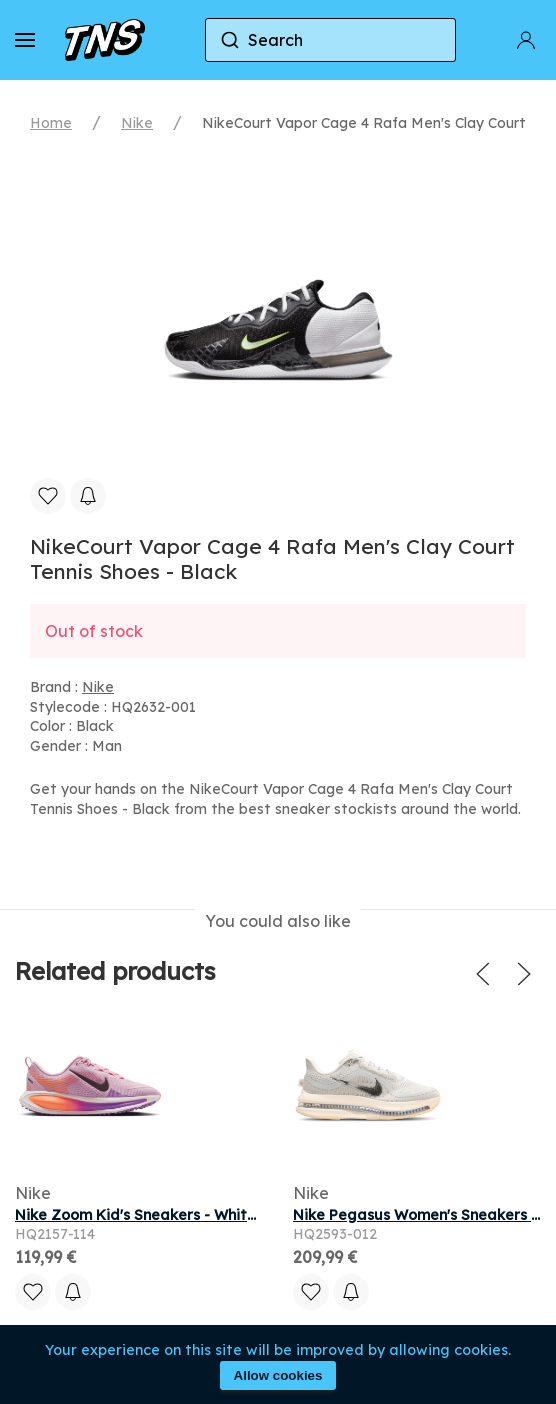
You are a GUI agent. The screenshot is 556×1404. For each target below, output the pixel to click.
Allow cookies (278, 1375)
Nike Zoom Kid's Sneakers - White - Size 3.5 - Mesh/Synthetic (232, 1215)
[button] (25, 40)
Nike (137, 123)
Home (51, 123)
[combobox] (330, 40)
